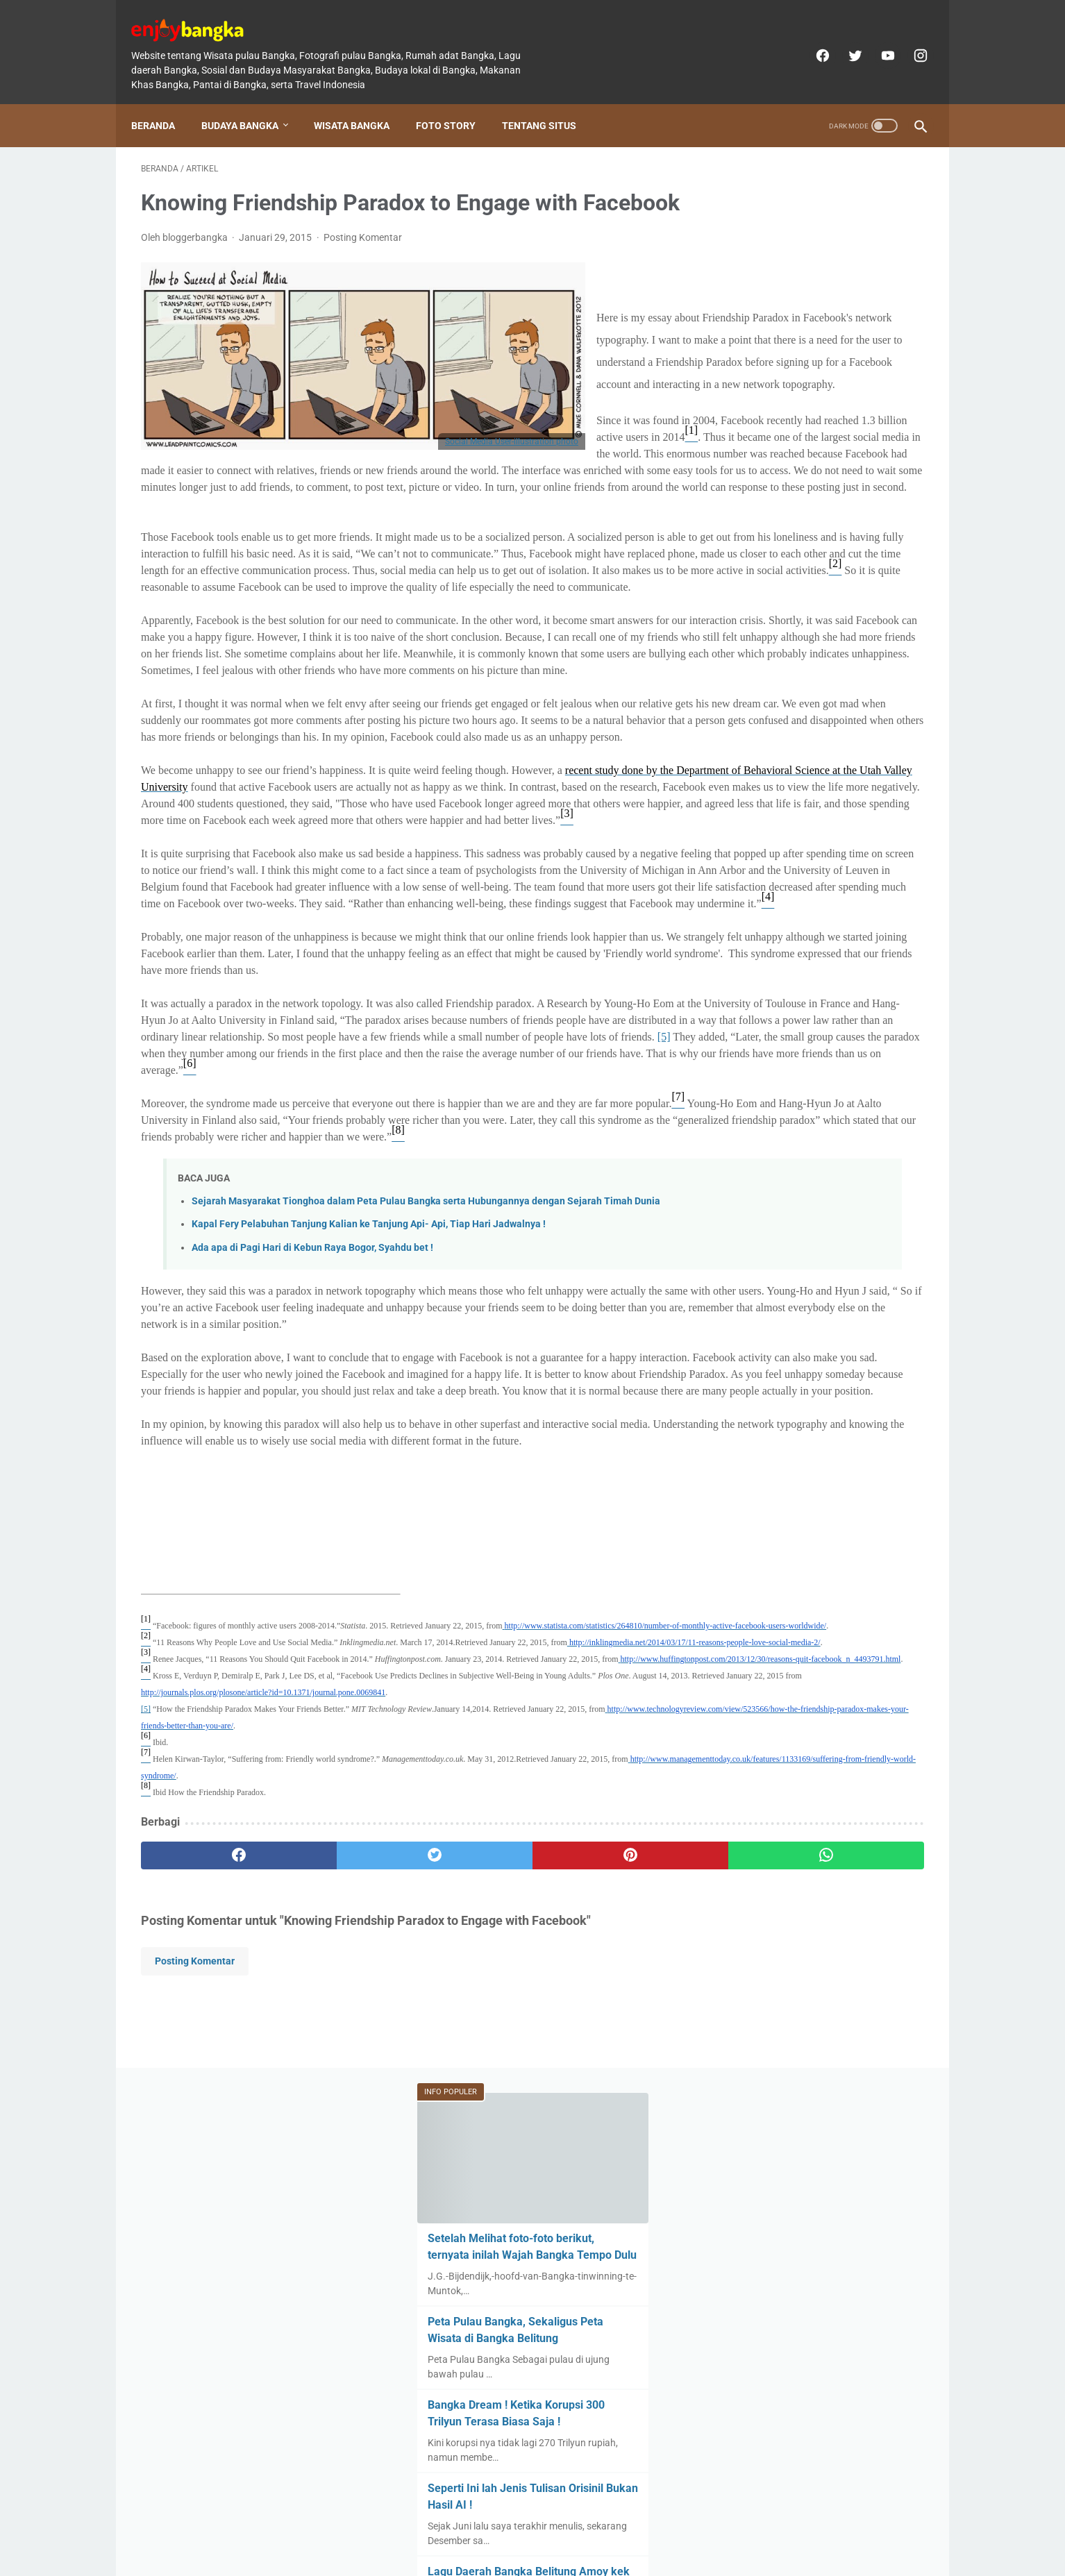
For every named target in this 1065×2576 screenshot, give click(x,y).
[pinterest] (469, 2336)
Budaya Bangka (249, 102)
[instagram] (909, 40)
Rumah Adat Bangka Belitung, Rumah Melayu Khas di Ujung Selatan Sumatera (820, 857)
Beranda (163, 102)
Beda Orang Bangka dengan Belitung (818, 1023)
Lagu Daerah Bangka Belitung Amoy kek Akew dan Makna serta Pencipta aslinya (818, 657)
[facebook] (811, 40)
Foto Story (455, 102)
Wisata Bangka (361, 102)
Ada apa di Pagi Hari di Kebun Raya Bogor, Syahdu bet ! (312, 1611)
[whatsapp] (600, 2336)
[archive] (758, 1247)
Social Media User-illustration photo (511, 461)
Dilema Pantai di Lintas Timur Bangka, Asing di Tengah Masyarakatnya (799, 757)
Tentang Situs (549, 102)
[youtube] (876, 40)
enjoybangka (552, 2554)
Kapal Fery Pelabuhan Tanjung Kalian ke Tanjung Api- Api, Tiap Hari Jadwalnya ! (369, 1588)
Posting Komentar (363, 256)
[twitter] (844, 40)
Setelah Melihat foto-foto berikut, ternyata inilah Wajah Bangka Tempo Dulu (818, 307)
